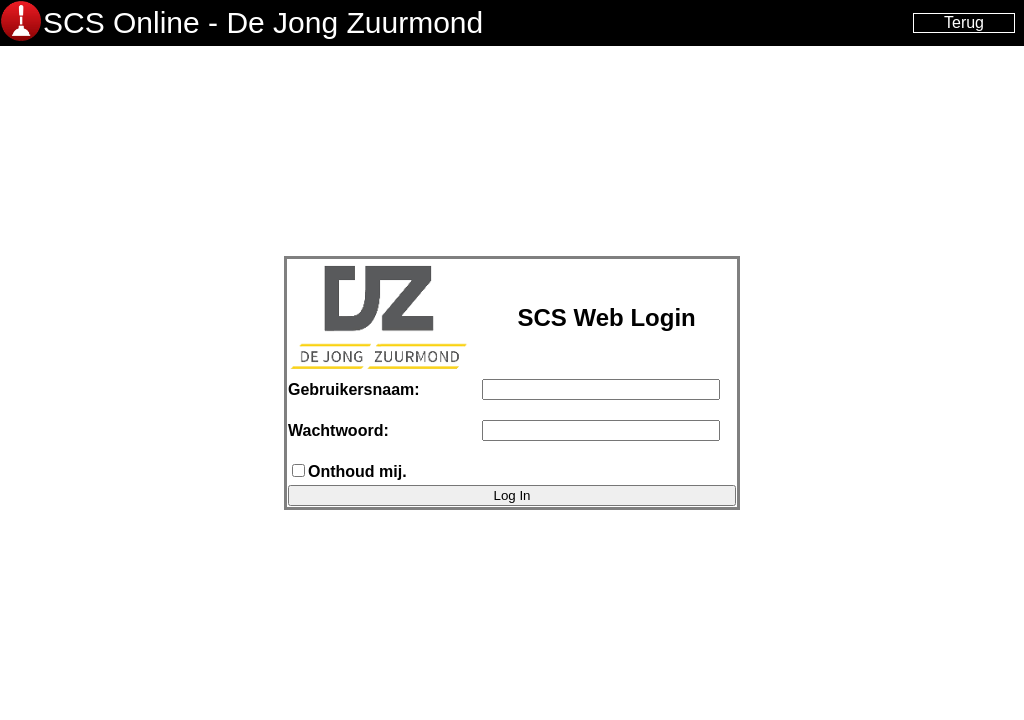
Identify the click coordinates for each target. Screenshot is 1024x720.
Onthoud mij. (357, 471)
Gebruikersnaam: (354, 389)
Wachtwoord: (338, 430)
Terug (964, 22)
